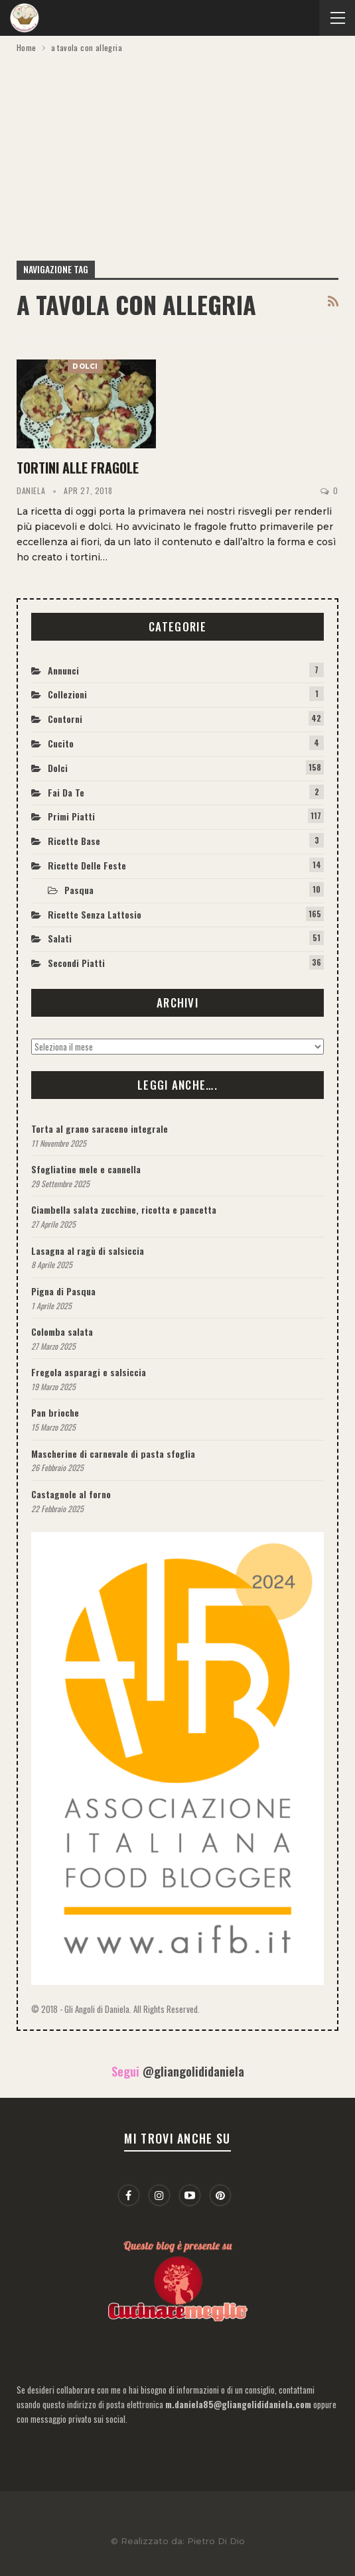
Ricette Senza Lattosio (94, 914)
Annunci (63, 670)
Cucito (61, 743)
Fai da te (66, 792)
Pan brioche (55, 1412)
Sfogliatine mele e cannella (86, 1169)
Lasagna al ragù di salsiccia (87, 1250)
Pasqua (79, 890)
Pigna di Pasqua (63, 1291)
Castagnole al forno (71, 1494)
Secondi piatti (76, 963)
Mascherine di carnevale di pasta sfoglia (113, 1453)
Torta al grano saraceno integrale (99, 1128)
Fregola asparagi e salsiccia (88, 1372)
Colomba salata (62, 1331)
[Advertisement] (177, 154)
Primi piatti (71, 816)
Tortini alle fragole (78, 468)
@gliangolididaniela (193, 2071)
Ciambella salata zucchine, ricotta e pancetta (123, 1209)
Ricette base (74, 841)
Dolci (85, 366)
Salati (60, 938)
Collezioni (67, 694)
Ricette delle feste (87, 865)
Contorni (65, 719)
